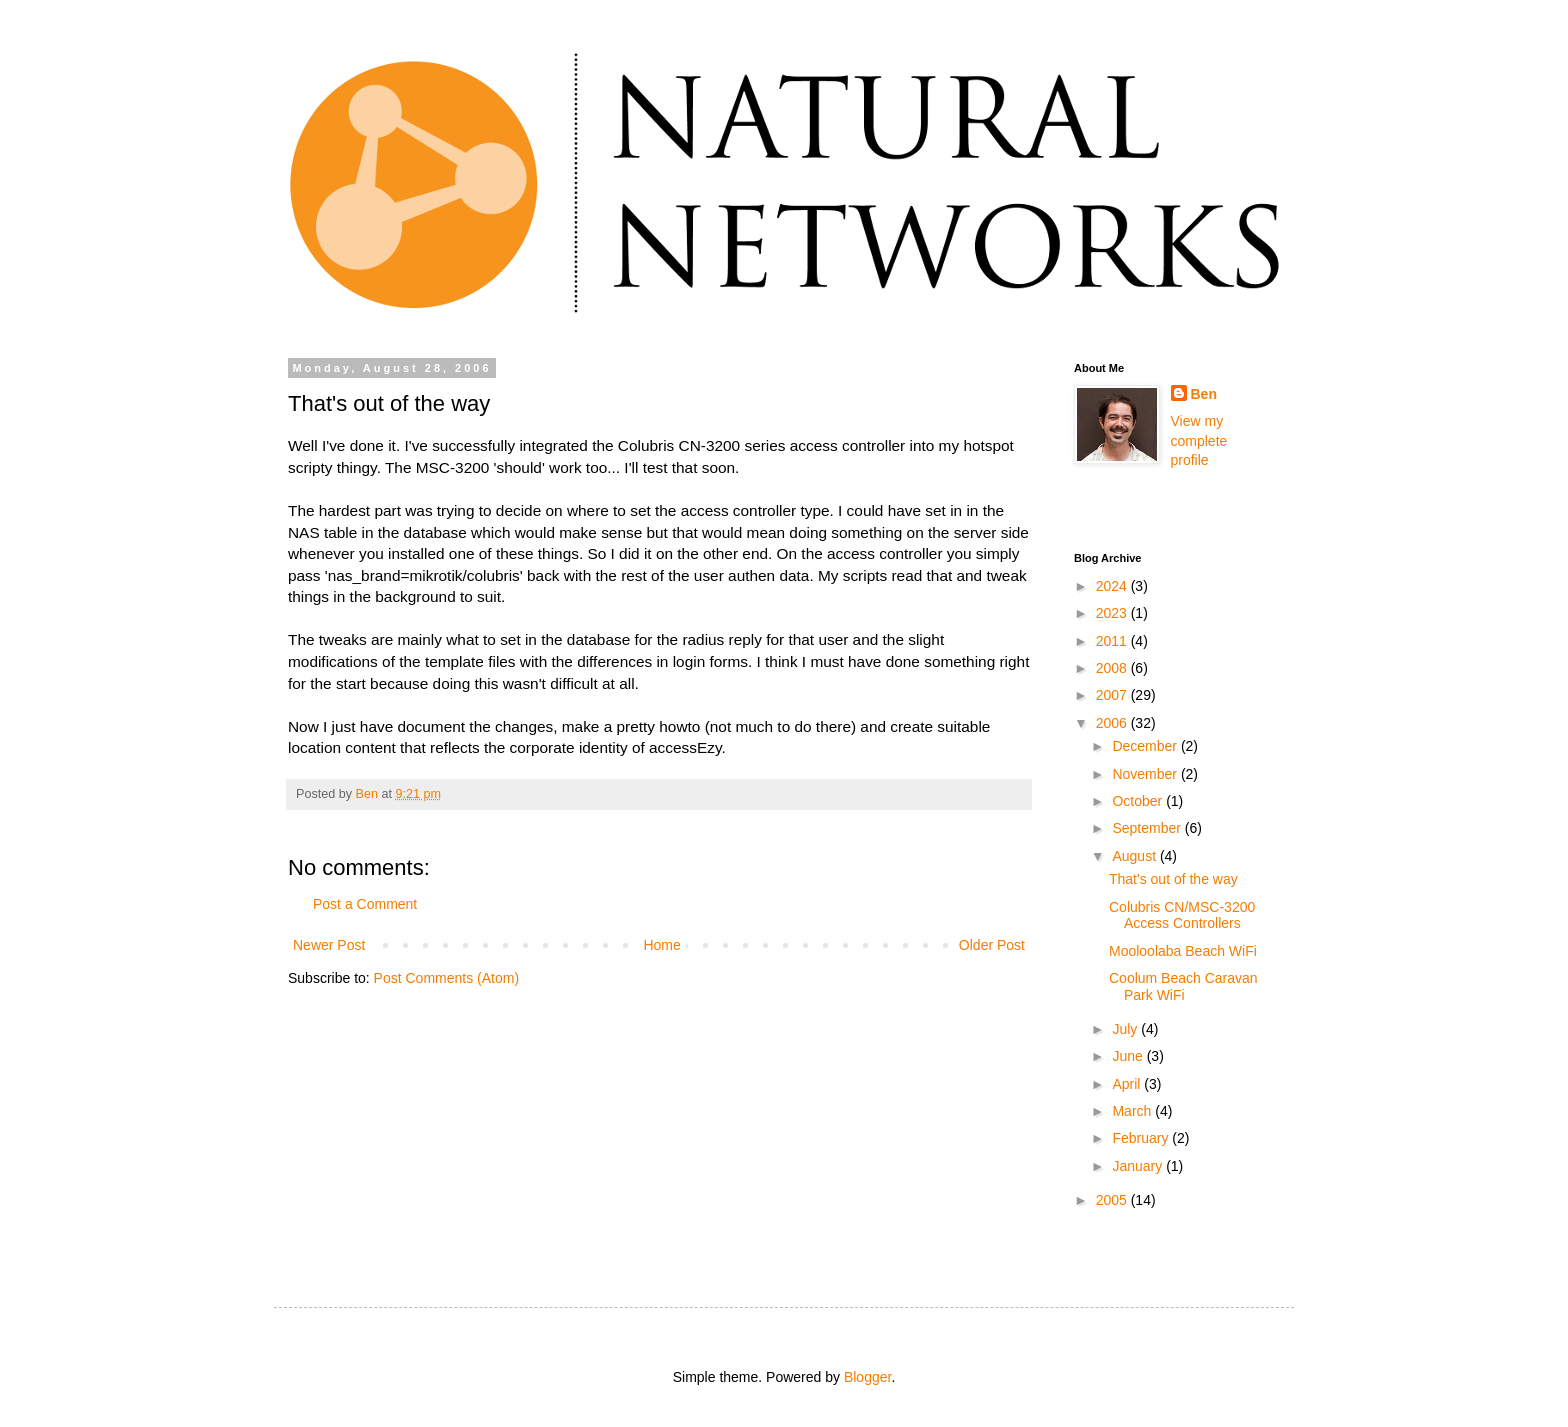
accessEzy (685, 747)
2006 (1113, 723)
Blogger (867, 1377)
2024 (1113, 586)
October (1139, 801)
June (1129, 1056)
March (1133, 1111)
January (1139, 1166)
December (1146, 746)
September (1148, 828)
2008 (1113, 668)
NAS (304, 532)
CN (690, 445)
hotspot (988, 445)
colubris (493, 575)
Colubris (646, 445)
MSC (433, 467)
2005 (1113, 1200)
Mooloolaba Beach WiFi (1183, 951)
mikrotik (435, 575)
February (1142, 1138)
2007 (1113, 695)
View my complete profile (1199, 440)
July (1126, 1029)
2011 (1113, 641)
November (1146, 774)
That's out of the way (1173, 879)
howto (679, 726)
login (689, 661)
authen (751, 575)
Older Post (992, 945)
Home (661, 945)
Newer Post (329, 945)
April (1128, 1084)
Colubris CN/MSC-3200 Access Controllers (1182, 915)
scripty (310, 467)
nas (340, 575)
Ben (1204, 394)
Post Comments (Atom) (446, 978)
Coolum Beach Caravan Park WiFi (1183, 986)
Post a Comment (365, 904)
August (1135, 856)
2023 (1113, 613)
